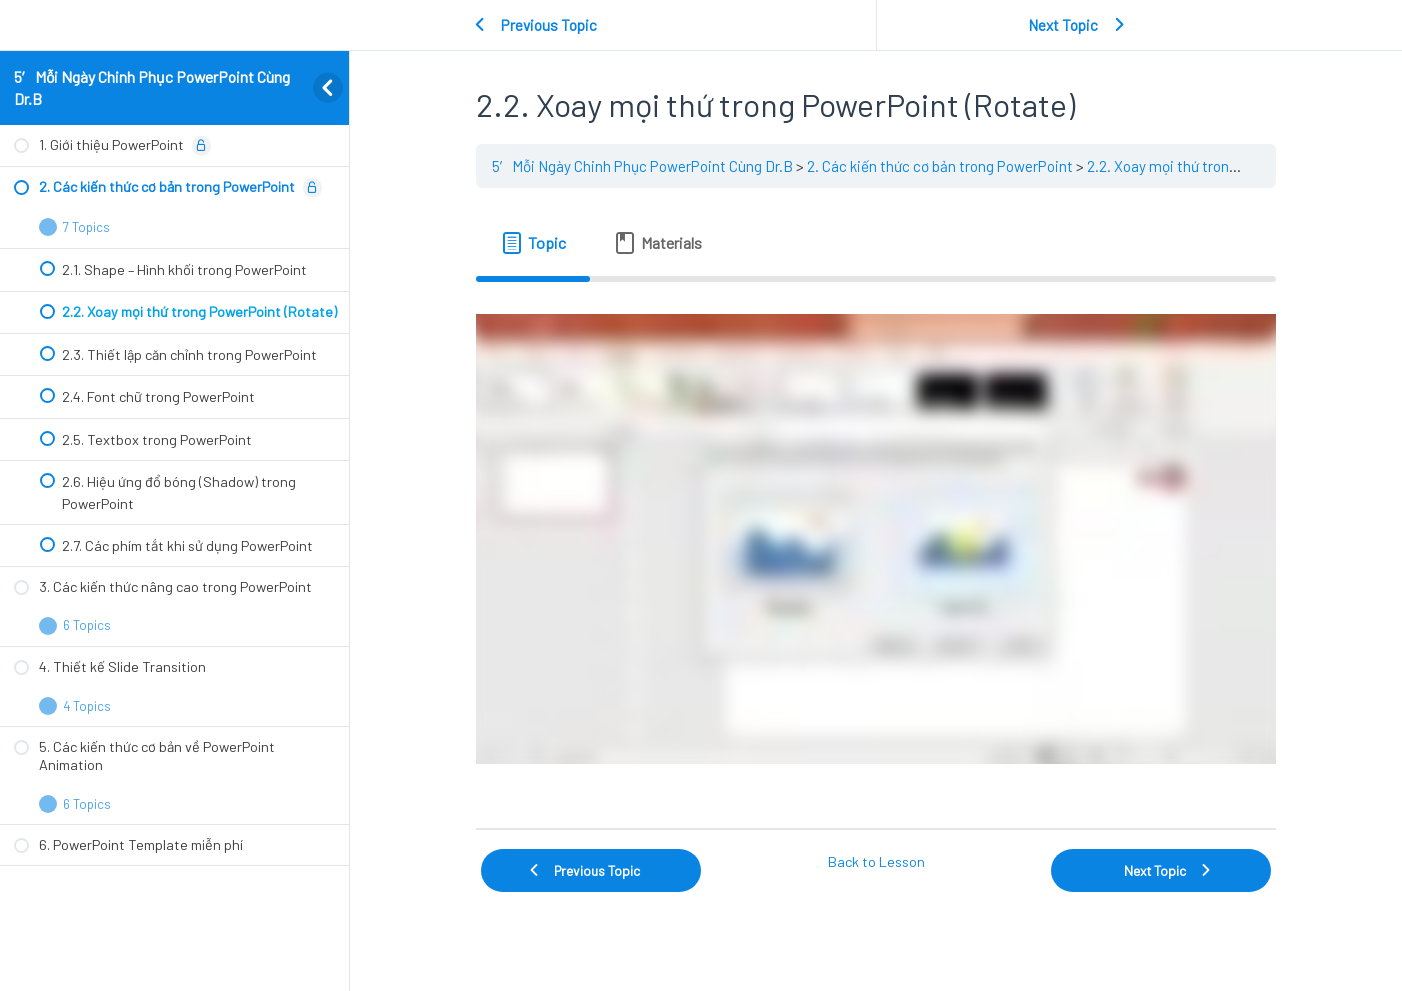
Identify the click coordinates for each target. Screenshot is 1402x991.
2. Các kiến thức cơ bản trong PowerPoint (940, 166)
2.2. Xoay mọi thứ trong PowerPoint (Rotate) (1230, 166)
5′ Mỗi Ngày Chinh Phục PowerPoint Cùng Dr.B (642, 166)
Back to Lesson (876, 861)
